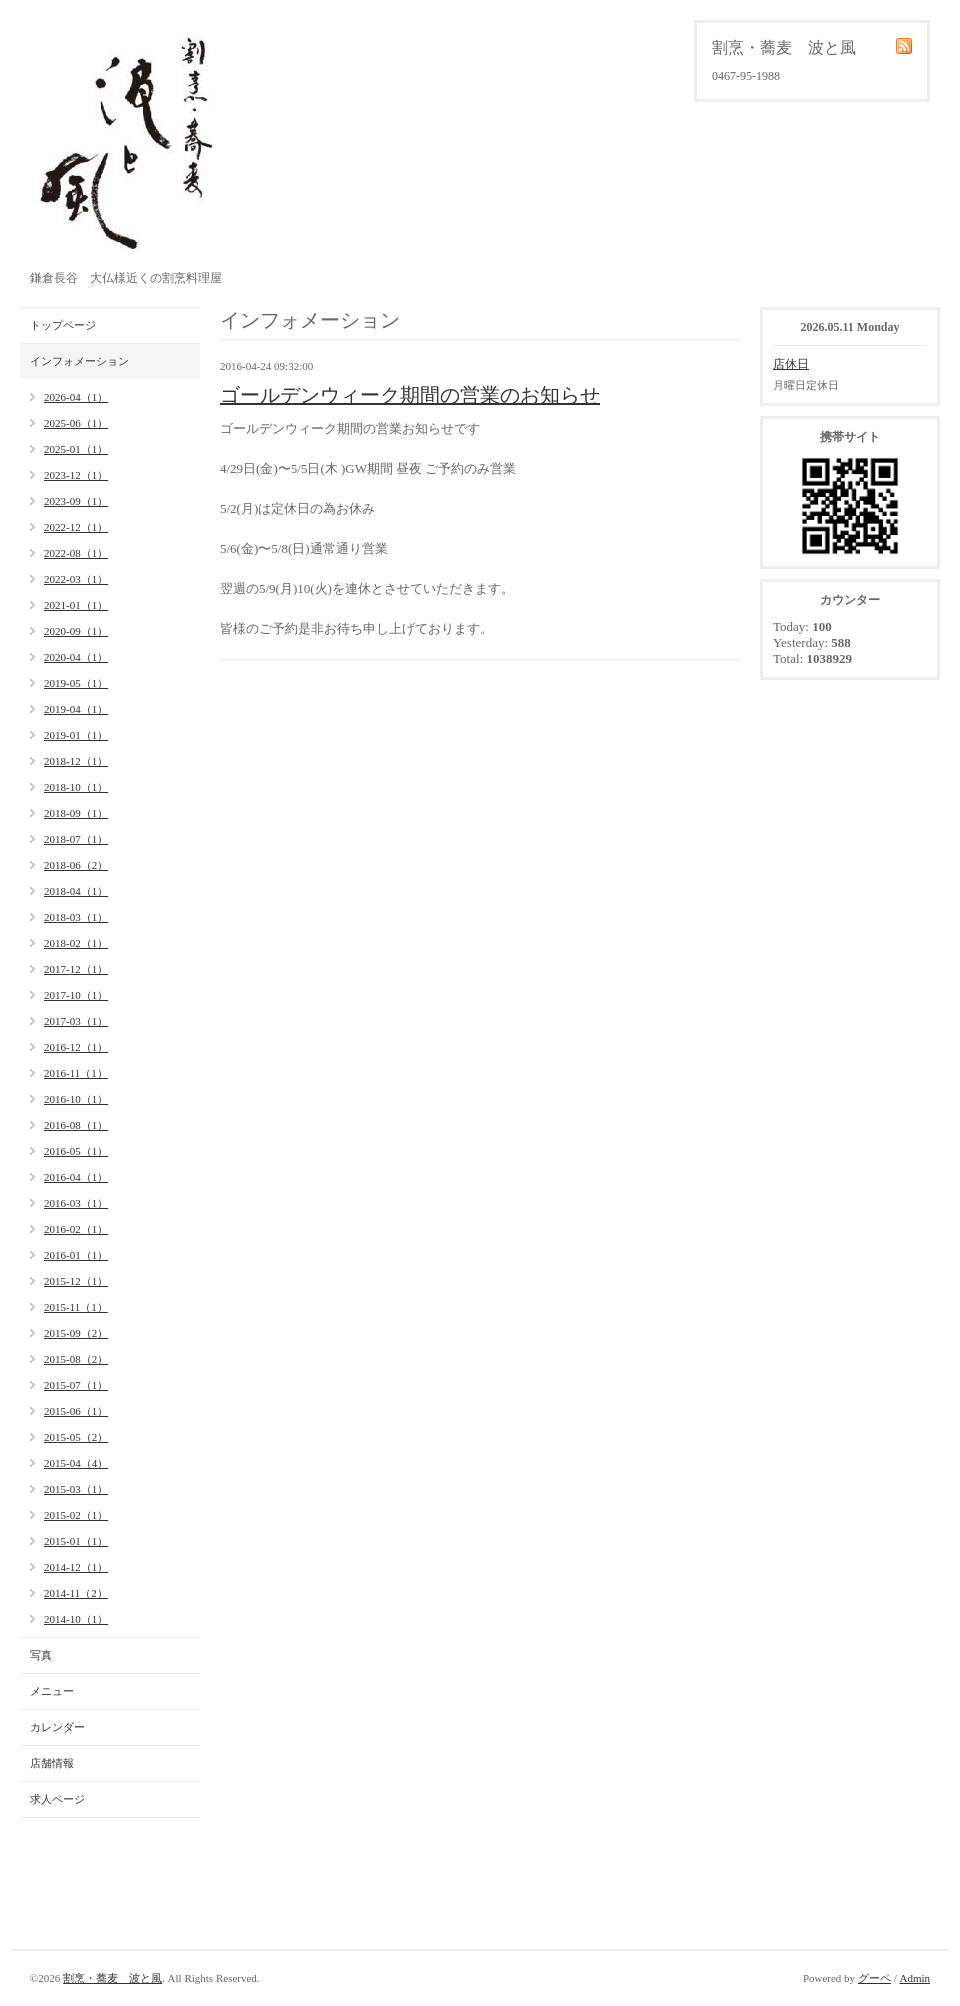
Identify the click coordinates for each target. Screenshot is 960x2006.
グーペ (874, 1978)
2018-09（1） (76, 813)
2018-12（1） (76, 761)
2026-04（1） (76, 397)
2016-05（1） (76, 1151)
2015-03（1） (76, 1489)
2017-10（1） (76, 995)
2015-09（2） (76, 1333)
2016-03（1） (76, 1203)
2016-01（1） (76, 1255)
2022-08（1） (76, 553)
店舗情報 (52, 1763)
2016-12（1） (76, 1047)
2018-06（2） (76, 865)
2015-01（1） (76, 1541)
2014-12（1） (76, 1567)
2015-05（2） (76, 1437)
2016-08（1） (76, 1125)
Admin (914, 1978)
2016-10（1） (76, 1099)
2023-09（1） (76, 501)
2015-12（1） (76, 1281)
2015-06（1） (76, 1411)
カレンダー (57, 1727)
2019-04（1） (76, 709)
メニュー (52, 1691)
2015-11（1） (76, 1307)
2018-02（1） (76, 943)
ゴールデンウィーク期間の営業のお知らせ (410, 395)
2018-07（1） (76, 839)
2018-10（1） (76, 787)
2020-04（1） (76, 657)
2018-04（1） (76, 891)
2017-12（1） (76, 969)
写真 (41, 1655)
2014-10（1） (76, 1619)
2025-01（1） (76, 449)
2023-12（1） (76, 475)
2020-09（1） (76, 631)
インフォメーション (79, 361)
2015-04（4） (76, 1463)
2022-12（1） (76, 527)
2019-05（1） (76, 683)
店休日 (791, 364)
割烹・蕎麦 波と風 (112, 1978)
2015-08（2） (76, 1359)
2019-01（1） (76, 735)
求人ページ (57, 1799)
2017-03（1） (76, 1021)
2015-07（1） (76, 1385)
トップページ (63, 325)
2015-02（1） (76, 1515)
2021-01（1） (76, 605)
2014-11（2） (76, 1593)
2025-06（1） (76, 423)
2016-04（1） (76, 1177)
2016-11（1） (76, 1073)
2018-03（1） (76, 917)
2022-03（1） (76, 579)
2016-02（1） (76, 1229)
